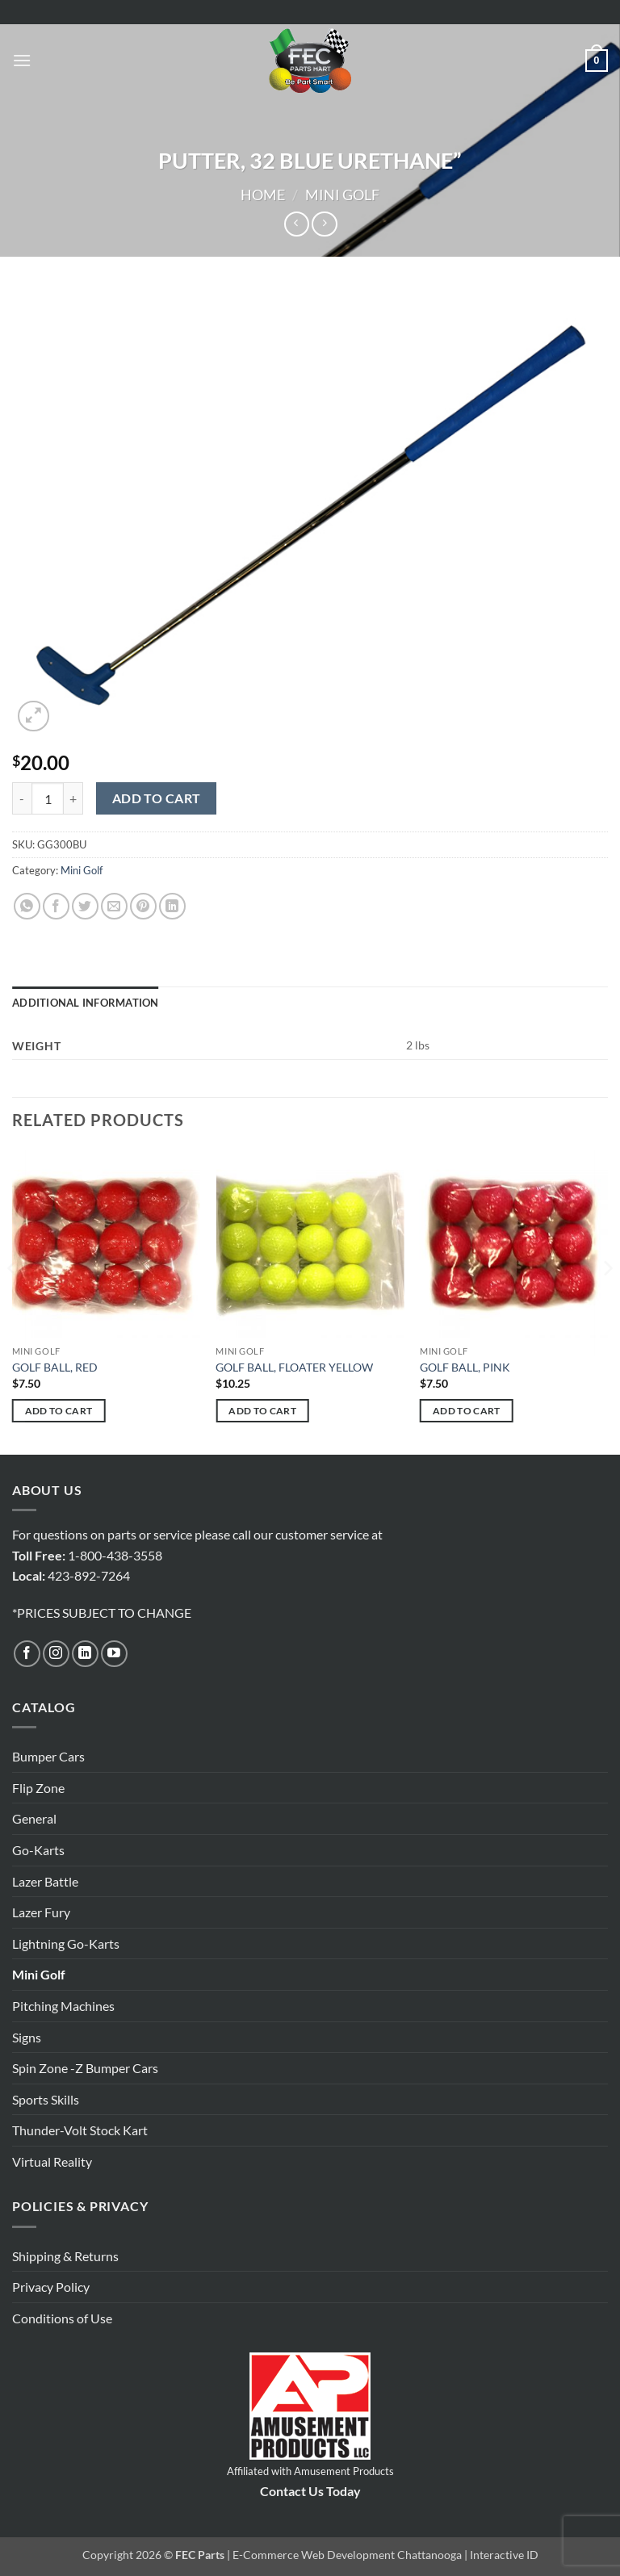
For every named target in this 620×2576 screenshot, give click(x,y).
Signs (26, 2037)
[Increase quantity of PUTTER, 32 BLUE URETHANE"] (73, 798)
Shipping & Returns (65, 2256)
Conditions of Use (62, 2318)
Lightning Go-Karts (65, 1943)
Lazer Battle (45, 1881)
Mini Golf (342, 194)
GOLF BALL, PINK (465, 1367)
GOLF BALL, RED (55, 1367)
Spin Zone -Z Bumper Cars (85, 2067)
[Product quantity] (47, 798)
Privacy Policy (51, 2286)
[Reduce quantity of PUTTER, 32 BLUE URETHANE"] (21, 798)
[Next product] (296, 224)
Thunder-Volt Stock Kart (80, 2130)
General (34, 1818)
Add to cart (156, 798)
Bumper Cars (48, 1756)
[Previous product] (324, 224)
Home (263, 194)
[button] (21, 60)
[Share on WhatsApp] (27, 906)
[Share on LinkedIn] (172, 906)
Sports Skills (45, 2099)
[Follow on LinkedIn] (85, 1653)
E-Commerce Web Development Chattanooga (347, 2554)
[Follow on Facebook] (27, 1653)
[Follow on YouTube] (114, 1653)
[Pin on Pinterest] (143, 906)
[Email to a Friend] (114, 906)
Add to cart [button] (59, 1410)
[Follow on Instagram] (56, 1653)
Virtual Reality (52, 2161)
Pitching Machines (63, 2005)
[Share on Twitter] (85, 906)
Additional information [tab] (85, 1002)
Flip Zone (38, 1787)
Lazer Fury (41, 1912)
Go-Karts (38, 1850)
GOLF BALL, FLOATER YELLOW (294, 1367)
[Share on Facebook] (56, 906)
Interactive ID (504, 2554)
